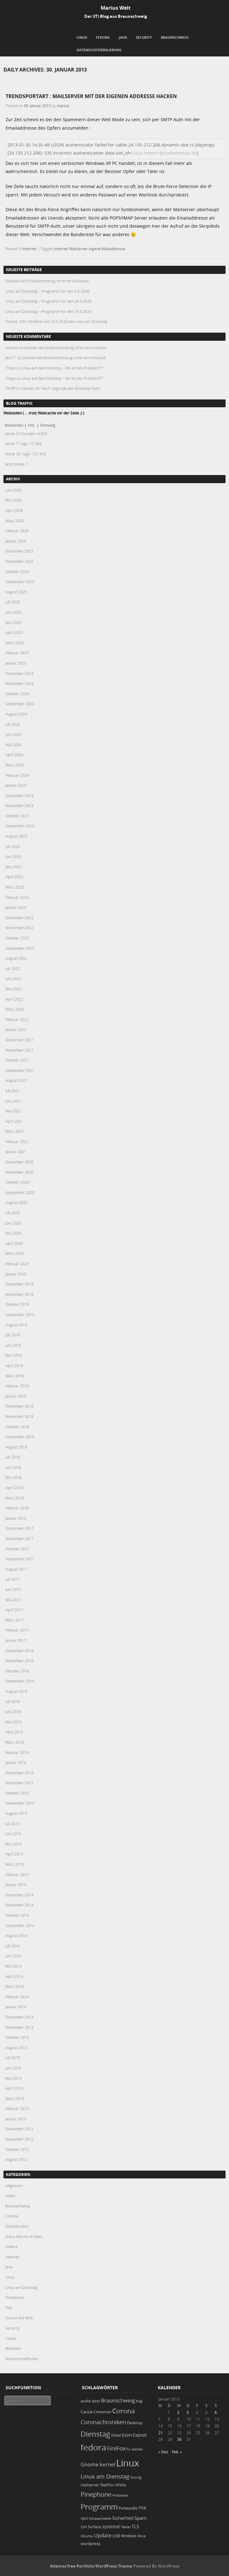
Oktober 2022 (17, 937)
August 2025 (16, 591)
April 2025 (14, 632)
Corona (11, 2215)
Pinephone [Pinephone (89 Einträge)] (96, 2494)
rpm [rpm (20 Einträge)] (84, 2518)
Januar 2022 (15, 1029)
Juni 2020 (13, 1223)
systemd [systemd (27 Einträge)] (111, 2526)
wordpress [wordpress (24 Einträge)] (90, 2543)
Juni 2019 (13, 1345)
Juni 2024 (13, 734)
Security (144, 37)
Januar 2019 (15, 1396)
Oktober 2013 (17, 2037)
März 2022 (14, 1009)
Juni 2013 (13, 2067)
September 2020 (19, 1192)
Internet (29, 248)
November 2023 (19, 805)
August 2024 (16, 713)
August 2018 (16, 1446)
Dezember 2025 (19, 550)
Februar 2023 (17, 897)
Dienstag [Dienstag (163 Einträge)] (95, 2434)
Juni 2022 (13, 978)
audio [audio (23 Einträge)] (86, 2401)
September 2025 (19, 581)
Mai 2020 (13, 1233)
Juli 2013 (12, 2057)
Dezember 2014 (19, 1894)
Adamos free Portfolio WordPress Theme (91, 2566)
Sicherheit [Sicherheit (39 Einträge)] (122, 2518)
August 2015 (16, 1813)
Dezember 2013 (19, 2016)
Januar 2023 (15, 907)
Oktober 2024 (17, 693)
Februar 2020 (17, 1263)
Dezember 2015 (19, 1772)
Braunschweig (175, 37)
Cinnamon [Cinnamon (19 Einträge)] (102, 2412)
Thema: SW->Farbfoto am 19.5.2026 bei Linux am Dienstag (56, 321)
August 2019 (16, 1324)
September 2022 (19, 948)
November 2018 (19, 1416)
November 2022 (19, 927)
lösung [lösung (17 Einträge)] (135, 2477)
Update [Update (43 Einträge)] (103, 2535)
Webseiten (14, 425)
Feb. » (177, 2451)
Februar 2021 (17, 1141)
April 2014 (14, 1976)
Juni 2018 (13, 1467)
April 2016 (14, 1731)
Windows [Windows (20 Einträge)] (129, 2536)
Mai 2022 (13, 988)
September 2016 (19, 1680)
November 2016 (19, 1660)
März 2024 (14, 764)
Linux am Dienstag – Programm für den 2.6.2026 (47, 291)
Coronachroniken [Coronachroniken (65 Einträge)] (103, 2422)
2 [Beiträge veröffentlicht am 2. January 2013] (178, 2412)
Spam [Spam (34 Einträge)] (140, 2518)
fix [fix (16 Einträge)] (129, 2449)
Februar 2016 (17, 1752)
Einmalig (47, 425)
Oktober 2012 (17, 2149)
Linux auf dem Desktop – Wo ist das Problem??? (62, 367)
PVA (8, 2307)
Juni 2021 (13, 1100)
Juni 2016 (13, 1711)
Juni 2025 (13, 612)
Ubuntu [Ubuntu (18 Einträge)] (87, 2536)
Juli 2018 (12, 1456)
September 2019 (19, 1314)
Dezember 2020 (19, 1161)
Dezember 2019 (19, 1283)
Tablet (10, 2338)
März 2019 (14, 1375)
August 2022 (16, 958)
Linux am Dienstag (21, 2287)
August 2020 (16, 1202)
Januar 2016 (15, 1762)
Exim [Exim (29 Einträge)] (127, 2435)
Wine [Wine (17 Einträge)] (141, 2536)
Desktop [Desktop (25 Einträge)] (134, 2422)
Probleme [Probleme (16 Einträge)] (120, 2495)
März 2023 (14, 886)
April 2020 (14, 1243)
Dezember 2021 (19, 1039)
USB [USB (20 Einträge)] (116, 2536)
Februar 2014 (17, 1996)
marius (63, 105)
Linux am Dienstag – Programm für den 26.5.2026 (48, 301)
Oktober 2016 (17, 1670)
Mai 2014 (13, 1966)
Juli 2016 (12, 1701)
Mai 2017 (13, 1599)
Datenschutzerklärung (99, 49)
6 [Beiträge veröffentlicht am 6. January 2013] (216, 2412)
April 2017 (14, 1609)
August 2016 (16, 1691)
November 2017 (19, 1538)
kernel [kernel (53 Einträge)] (107, 2464)
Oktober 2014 (17, 1915)
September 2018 (19, 1436)
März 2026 (14, 520)
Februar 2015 (17, 1874)
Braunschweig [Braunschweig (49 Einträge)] (118, 2400)
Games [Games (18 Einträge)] (137, 2449)
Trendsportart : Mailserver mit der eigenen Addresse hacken (91, 96)
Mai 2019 (13, 1355)
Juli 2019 (12, 1334)
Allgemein (14, 2185)
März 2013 (14, 2098)
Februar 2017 (17, 1629)
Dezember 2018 (19, 1406)
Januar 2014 (15, 2006)
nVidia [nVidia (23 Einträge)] (120, 2485)
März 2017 (14, 1619)
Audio (10, 2195)
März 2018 (14, 1497)
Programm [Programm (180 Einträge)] (99, 2507)
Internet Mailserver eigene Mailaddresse (89, 248)
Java (123, 37)
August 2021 (16, 1080)
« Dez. (163, 2451)
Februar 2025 (17, 652)
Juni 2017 (13, 1589)
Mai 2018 (13, 1477)
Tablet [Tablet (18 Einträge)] (126, 2526)
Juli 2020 (12, 1212)
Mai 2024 (13, 744)
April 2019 (14, 1365)
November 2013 (19, 2027)
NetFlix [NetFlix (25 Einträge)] (106, 2485)
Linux (82, 37)
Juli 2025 (12, 601)
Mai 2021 (13, 1110)
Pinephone (14, 2297)
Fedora (103, 37)
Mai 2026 (13, 500)
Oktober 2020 (17, 1182)
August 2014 (16, 1935)
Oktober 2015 (17, 1793)
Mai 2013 (13, 2078)
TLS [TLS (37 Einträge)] (135, 2526)
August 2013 (16, 2047)
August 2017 (16, 1569)
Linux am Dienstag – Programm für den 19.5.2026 (48, 311)
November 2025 (19, 561)
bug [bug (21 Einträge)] (139, 2401)
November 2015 (19, 1782)
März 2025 (14, 642)
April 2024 (14, 754)
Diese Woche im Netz (23, 2236)
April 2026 (14, 510)
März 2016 (14, 1742)
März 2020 (14, 1253)
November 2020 (19, 1172)
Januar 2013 (15, 2118)
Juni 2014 (13, 1955)
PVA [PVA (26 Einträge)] (142, 2508)
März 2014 (14, 1986)
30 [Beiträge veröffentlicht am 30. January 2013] (179, 2439)
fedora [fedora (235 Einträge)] (93, 2447)
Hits (32, 425)
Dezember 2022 (19, 917)
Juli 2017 (12, 1579)
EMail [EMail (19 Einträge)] (116, 2435)
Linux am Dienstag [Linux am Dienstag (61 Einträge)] (105, 2476)
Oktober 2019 (17, 1304)
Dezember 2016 (19, 1650)
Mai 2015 (13, 1843)
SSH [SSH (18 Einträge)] (84, 2526)
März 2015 (14, 1864)
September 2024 (19, 703)
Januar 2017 (15, 1640)
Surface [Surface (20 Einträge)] (94, 2526)
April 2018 (14, 1487)
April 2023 (14, 876)
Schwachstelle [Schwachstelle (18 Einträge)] (100, 2518)
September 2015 (19, 1803)
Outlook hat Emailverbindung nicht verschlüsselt (47, 280)
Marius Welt (116, 7)
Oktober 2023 (17, 815)
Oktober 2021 (17, 1060)
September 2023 (19, 825)
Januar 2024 (15, 785)
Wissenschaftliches (21, 2358)
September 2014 (19, 1925)
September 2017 (19, 1558)
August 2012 (16, 2159)
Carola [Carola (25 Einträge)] (86, 2412)
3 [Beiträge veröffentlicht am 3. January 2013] (188, 2412)
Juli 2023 (12, 846)
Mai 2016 (13, 1721)
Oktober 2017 (17, 1548)
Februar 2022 (17, 1019)
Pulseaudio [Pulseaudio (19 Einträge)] (128, 2508)
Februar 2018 (17, 1507)
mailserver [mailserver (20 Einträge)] (90, 2485)
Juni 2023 (13, 856)
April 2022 (14, 999)
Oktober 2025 (17, 571)
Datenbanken (17, 2226)
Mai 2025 (13, 622)
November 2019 (19, 1294)
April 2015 (14, 1853)
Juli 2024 (12, 724)
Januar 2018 (15, 1518)
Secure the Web (19, 2317)
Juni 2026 (13, 490)
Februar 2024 (17, 775)
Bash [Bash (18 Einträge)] (96, 2401)
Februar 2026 (17, 530)
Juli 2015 (12, 1823)
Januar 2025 (15, 663)
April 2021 (14, 1121)
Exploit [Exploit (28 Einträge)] (140, 2435)
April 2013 (14, 2088)
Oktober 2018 (17, 1426)
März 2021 (14, 1131)
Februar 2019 (17, 1385)
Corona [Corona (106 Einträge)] (123, 2410)
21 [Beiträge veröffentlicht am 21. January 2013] (160, 2432)
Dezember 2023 (19, 795)
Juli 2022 (12, 968)
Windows (13, 2348)
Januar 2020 (15, 1273)
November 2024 (19, 683)
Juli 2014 (12, 1945)
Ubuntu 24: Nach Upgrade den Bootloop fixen (60, 388)
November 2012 (19, 2139)
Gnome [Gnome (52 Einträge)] (90, 2464)
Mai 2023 (13, 866)
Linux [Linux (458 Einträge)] (127, 2463)
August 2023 (16, 836)
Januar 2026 (15, 540)
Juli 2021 (12, 1090)
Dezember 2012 (19, 2128)
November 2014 (19, 1904)
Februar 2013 (17, 2108)
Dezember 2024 (19, 673)
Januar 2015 (15, 1884)
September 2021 (19, 1070)
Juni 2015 (13, 1833)
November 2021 (19, 1050)
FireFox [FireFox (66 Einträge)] (116, 2448)
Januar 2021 (15, 1151)
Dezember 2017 (19, 1528)
